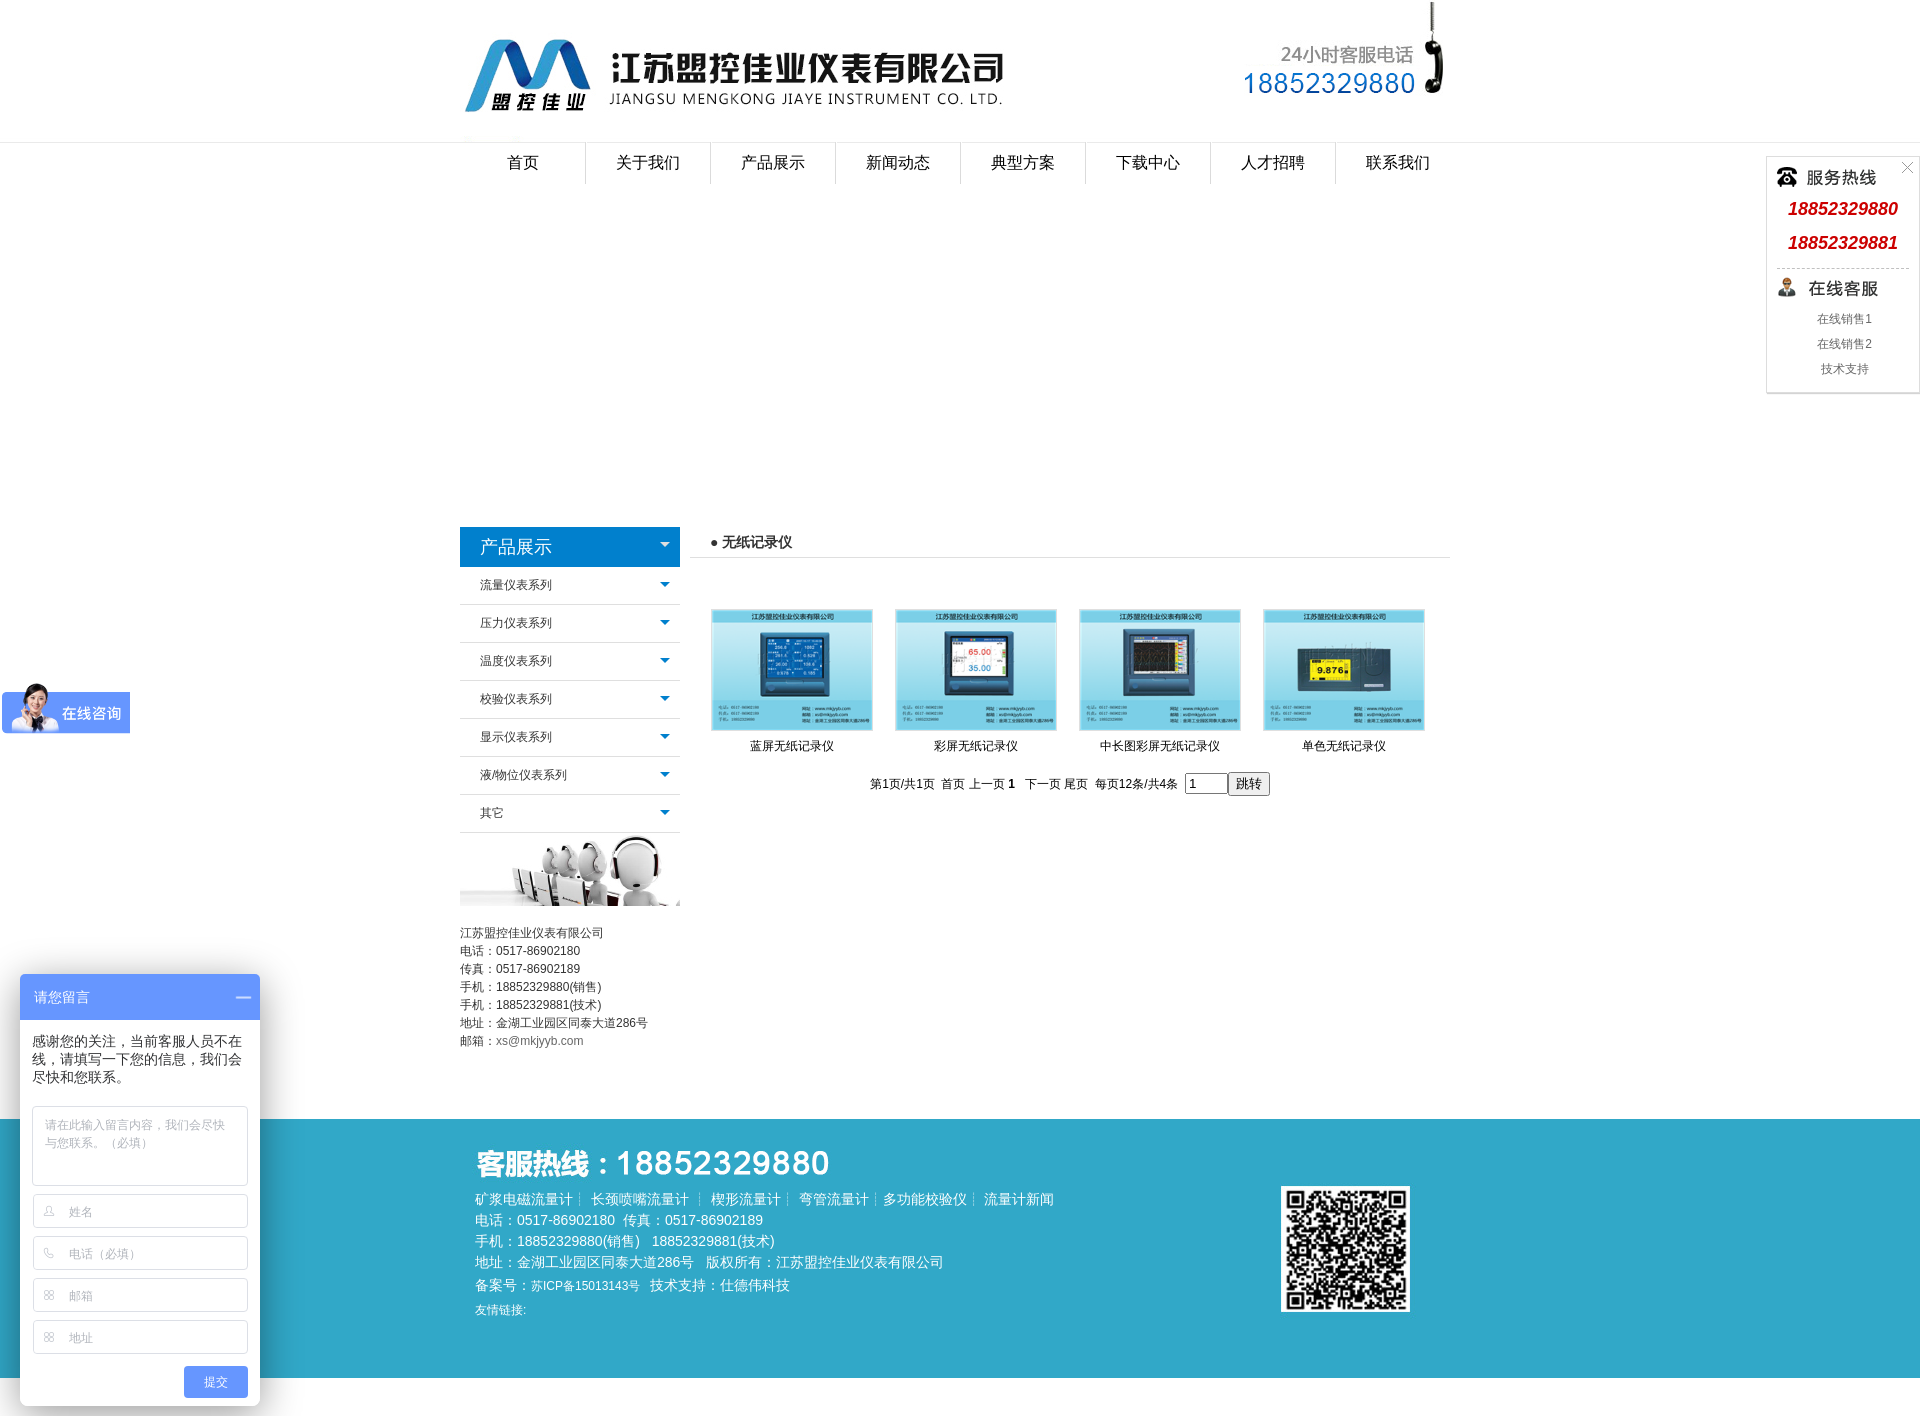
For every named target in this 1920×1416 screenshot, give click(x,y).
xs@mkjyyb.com (540, 1041)
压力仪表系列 (516, 623)
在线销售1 (1843, 319)
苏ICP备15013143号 (585, 1286)
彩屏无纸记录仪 (976, 746)
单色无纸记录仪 (1344, 746)
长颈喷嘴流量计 (640, 1199)
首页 (523, 162)
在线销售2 (1843, 344)
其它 (492, 813)
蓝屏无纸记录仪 (792, 746)
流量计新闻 (1019, 1199)
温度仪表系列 (516, 661)
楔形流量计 (746, 1199)
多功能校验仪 (925, 1199)
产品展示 (516, 547)
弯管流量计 (834, 1199)
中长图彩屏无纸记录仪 (1160, 746)
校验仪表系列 (516, 699)
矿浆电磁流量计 (524, 1199)
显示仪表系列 (516, 737)
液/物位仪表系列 (523, 775)
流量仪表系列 (516, 585)
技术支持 (1842, 369)
